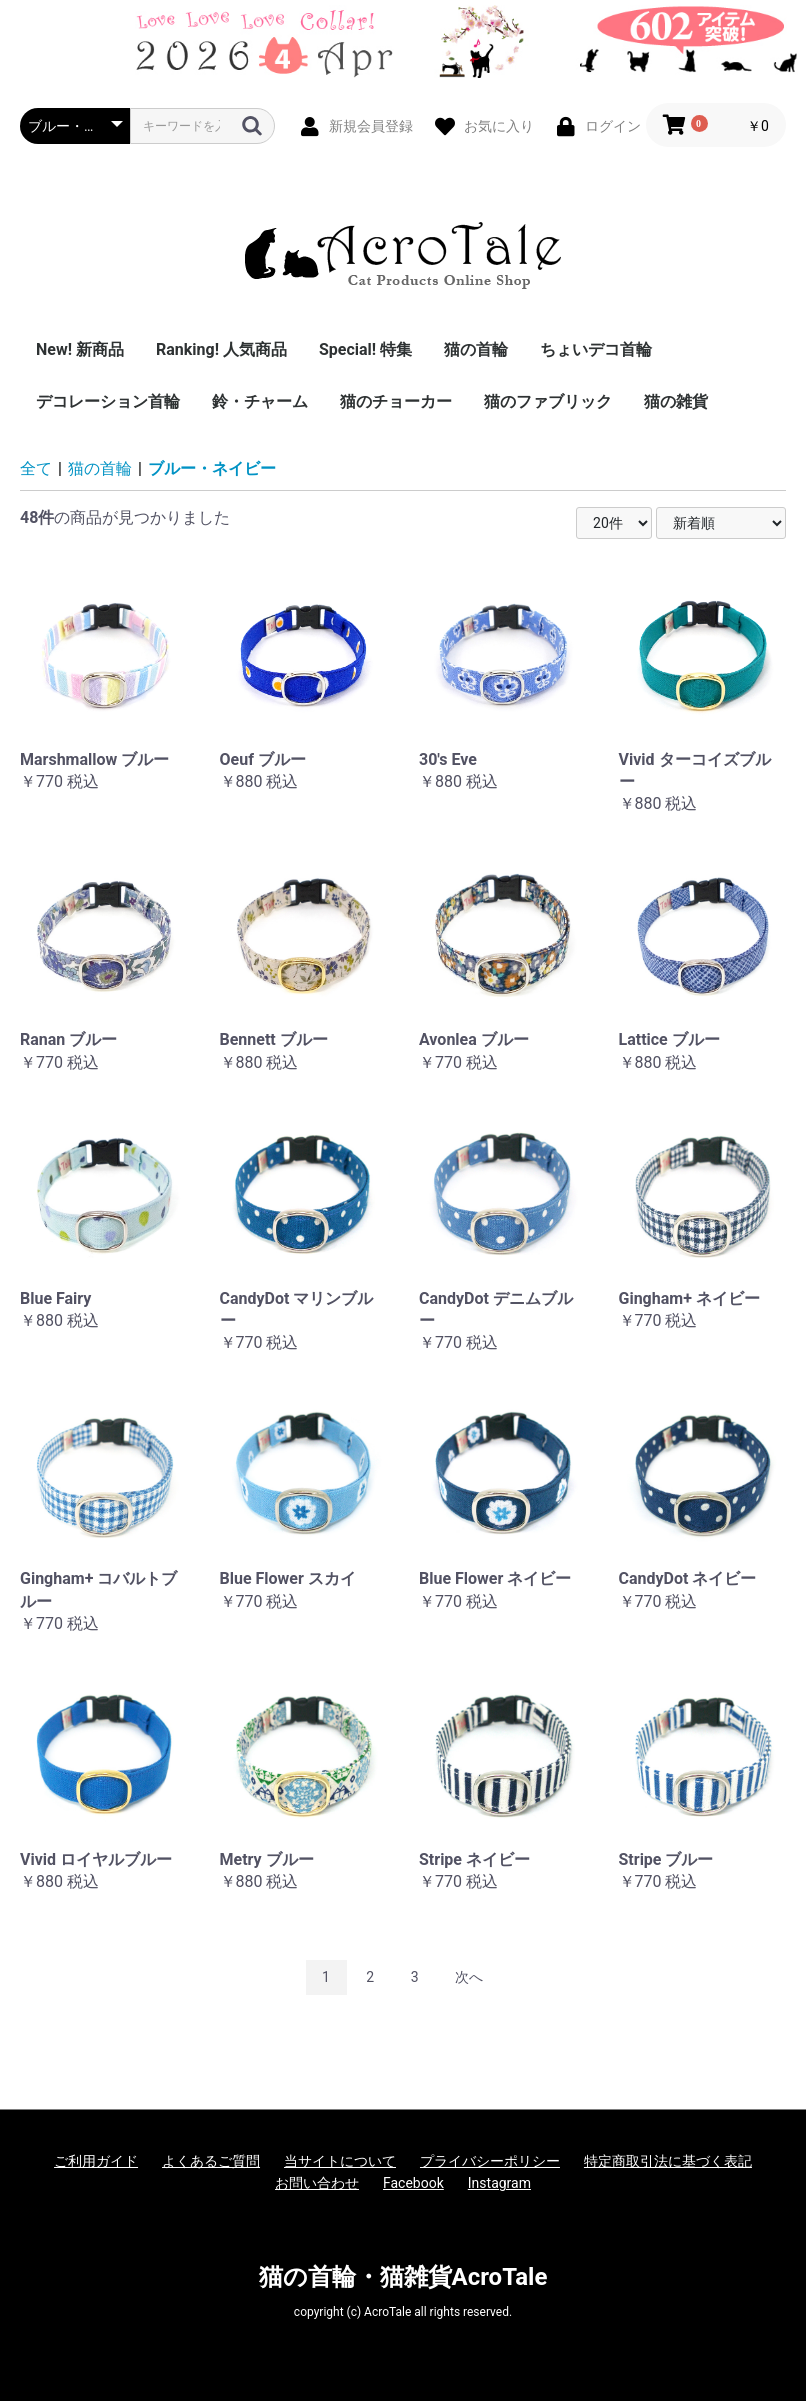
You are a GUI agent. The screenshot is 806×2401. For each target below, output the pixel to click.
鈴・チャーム (260, 401)
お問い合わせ (317, 2183)
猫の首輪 (476, 349)
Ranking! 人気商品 (221, 349)
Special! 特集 (365, 349)
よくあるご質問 (211, 2161)
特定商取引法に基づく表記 (668, 2161)
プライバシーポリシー (490, 2161)
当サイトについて (340, 2161)
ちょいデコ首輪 (596, 349)
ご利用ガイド (96, 2161)
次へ (469, 1977)
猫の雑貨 (676, 401)
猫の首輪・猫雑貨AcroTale (403, 2277)
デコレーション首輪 (108, 401)
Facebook (413, 2183)
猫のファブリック (548, 401)
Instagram (499, 2183)
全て (36, 468)
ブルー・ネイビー (212, 468)
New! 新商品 (80, 349)
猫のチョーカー (396, 401)
